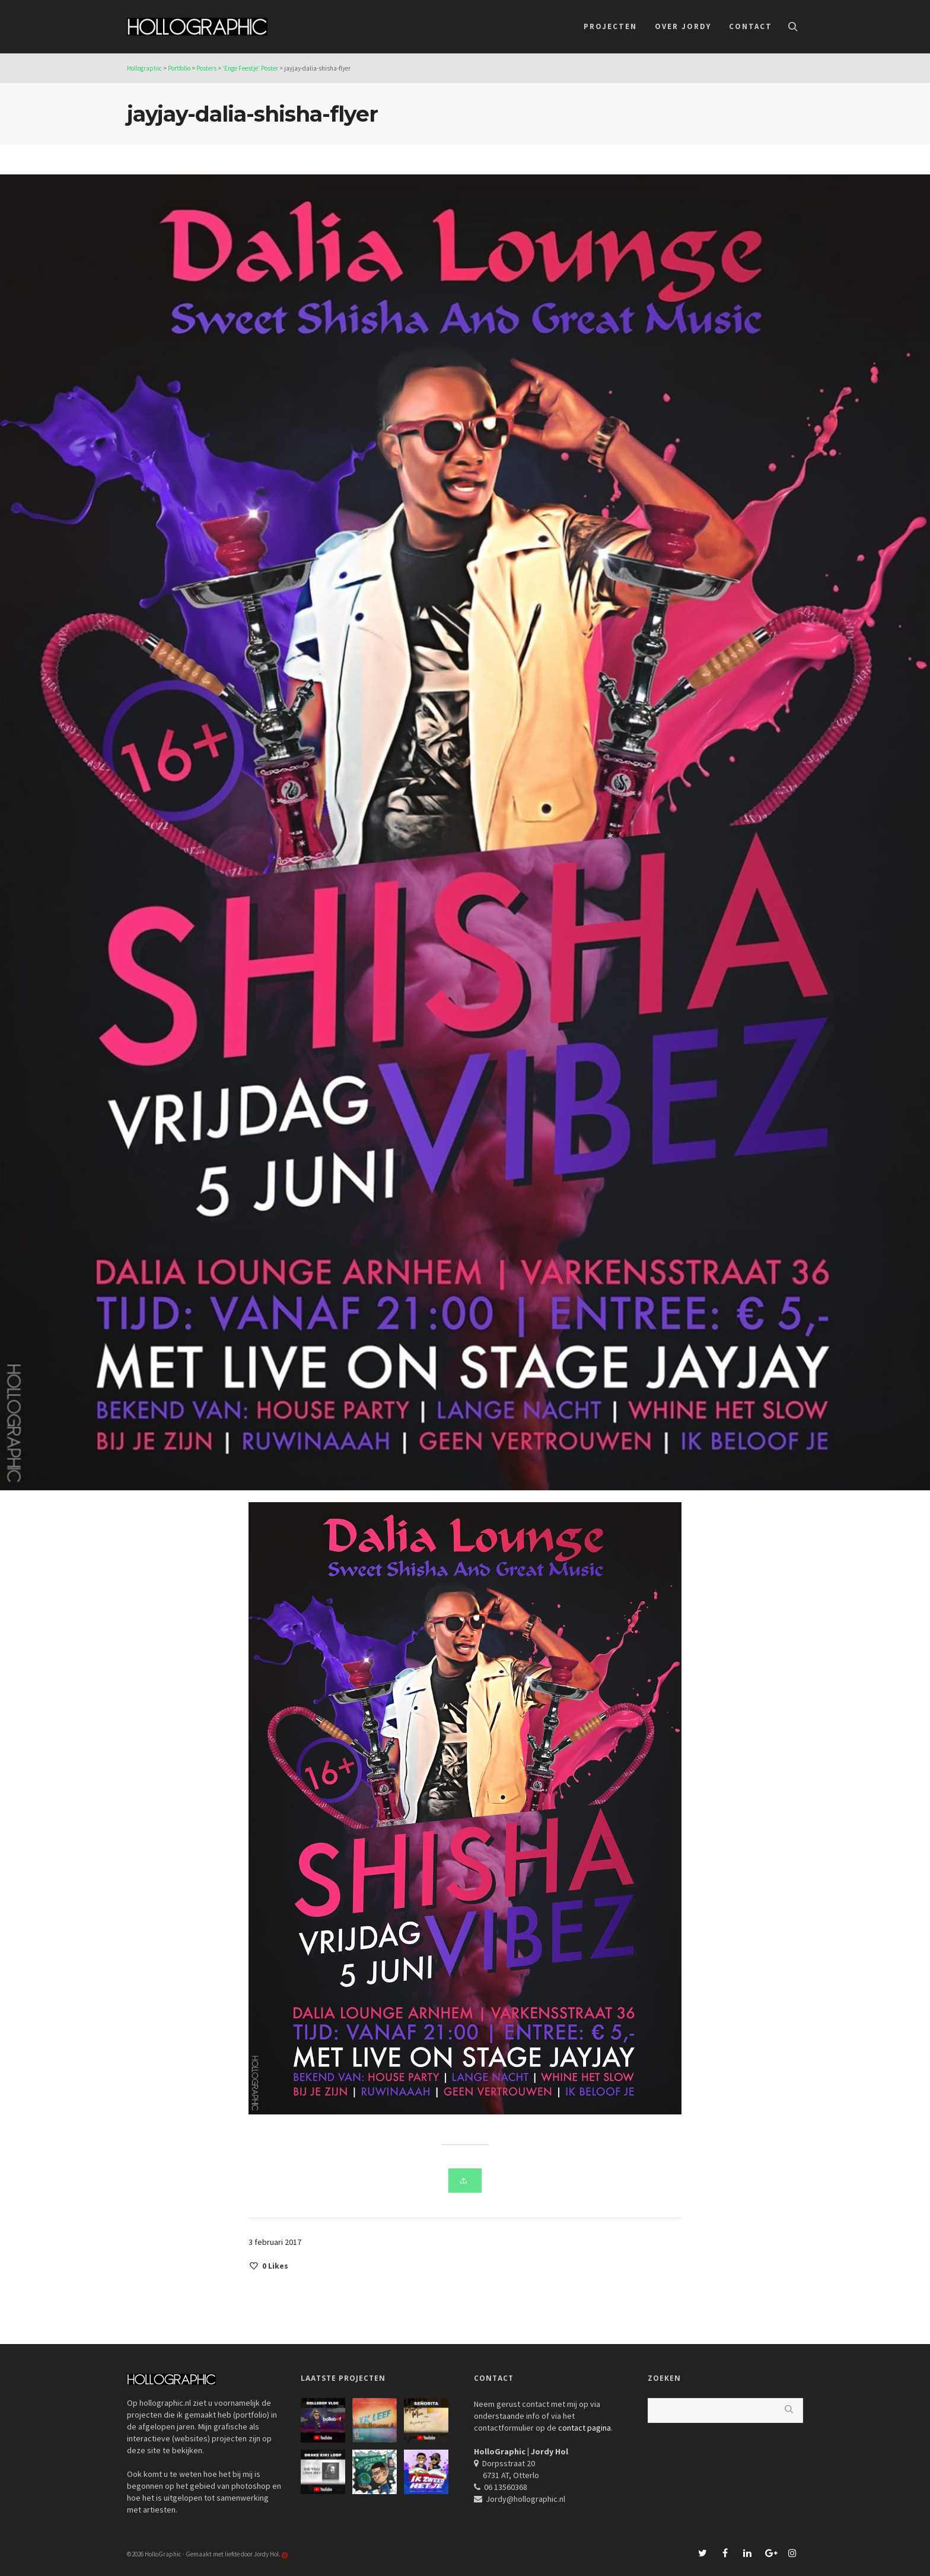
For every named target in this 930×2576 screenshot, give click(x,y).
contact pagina (584, 2427)
